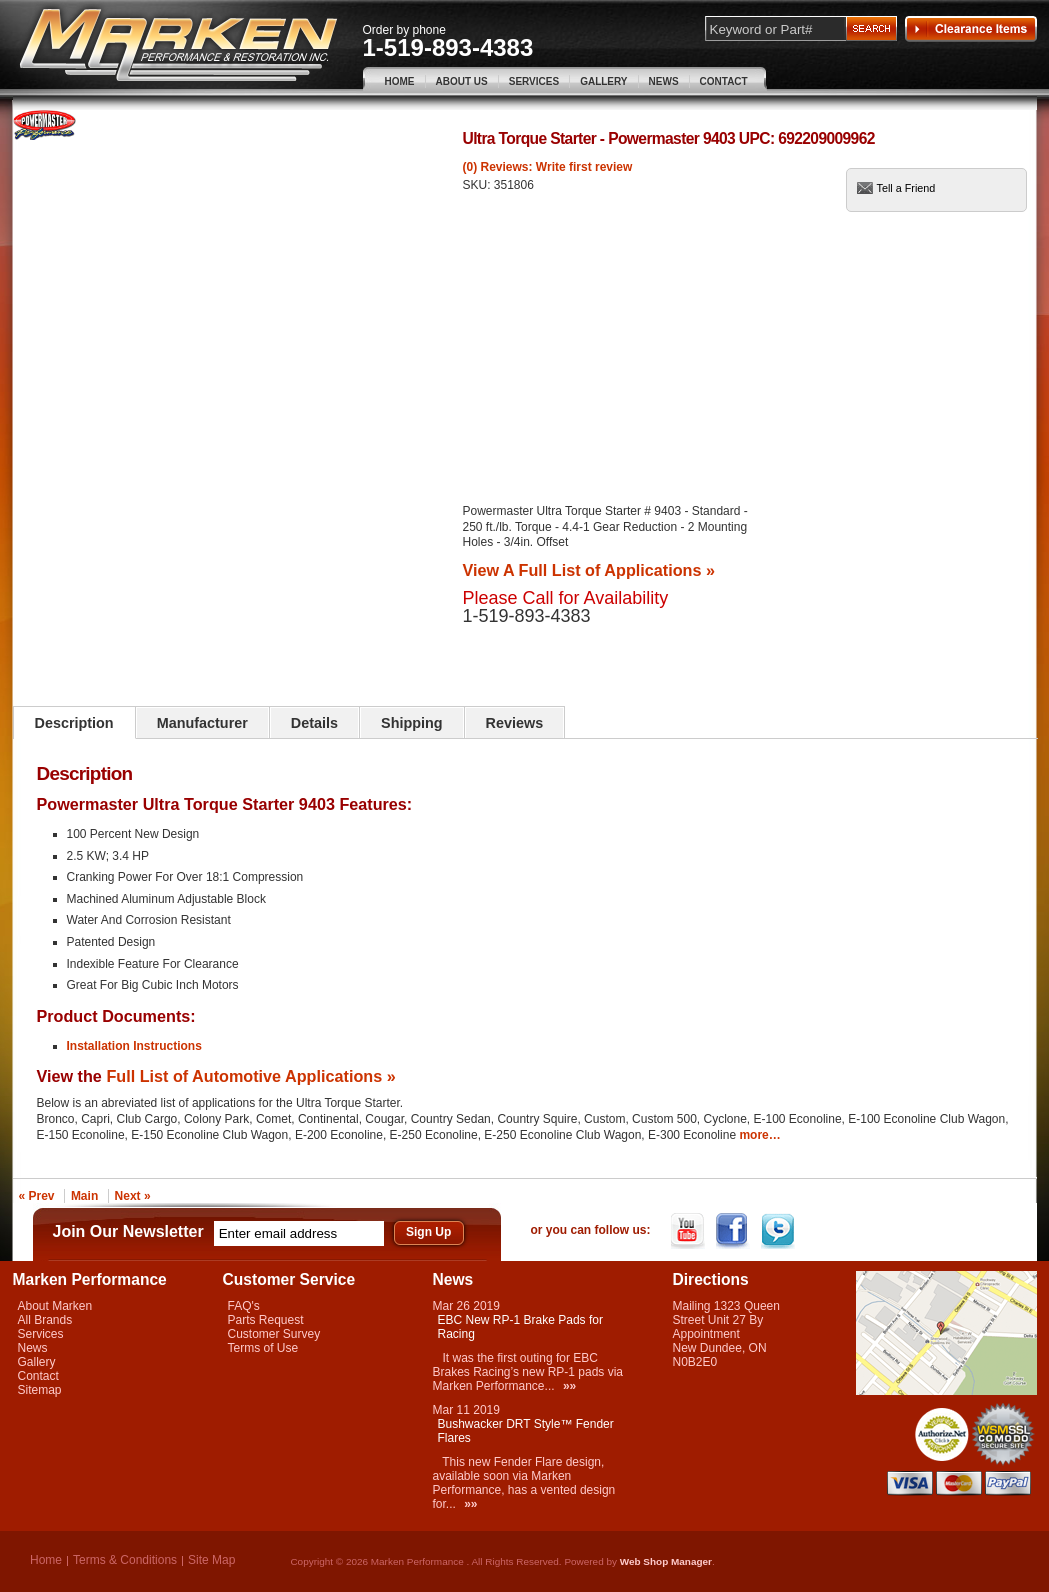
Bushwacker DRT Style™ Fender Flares (526, 1431)
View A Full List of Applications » (589, 570)
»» (569, 1386)
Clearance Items (971, 29)
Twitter (779, 1231)
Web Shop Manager (666, 1561)
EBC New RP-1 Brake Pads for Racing (520, 1327)
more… (759, 1135)
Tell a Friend (906, 188)
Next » (133, 1196)
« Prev (37, 1196)
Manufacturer (202, 723)
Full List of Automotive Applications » (250, 1076)
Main (84, 1196)
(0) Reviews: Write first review (548, 167)
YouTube (689, 1231)
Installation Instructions (134, 1046)
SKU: (478, 185)
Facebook (734, 1231)
